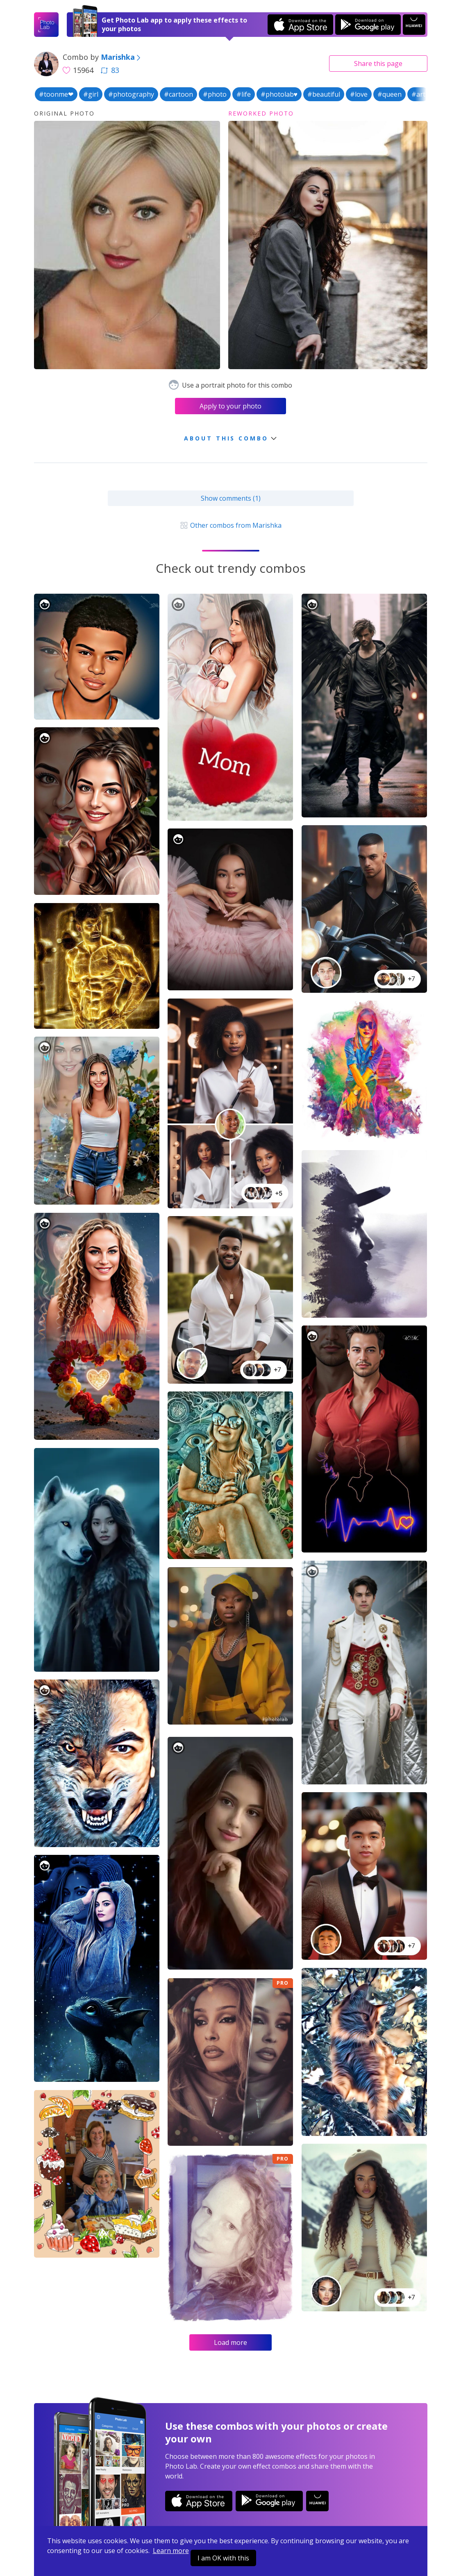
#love (359, 94)
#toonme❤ (56, 94)
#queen (389, 94)
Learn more (171, 2550)
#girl (90, 94)
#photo (215, 94)
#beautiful (323, 94)
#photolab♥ (279, 94)
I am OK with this (223, 2557)
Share (378, 63)
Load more (230, 2342)
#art (418, 94)
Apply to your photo (230, 406)
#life (243, 94)
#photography (131, 94)
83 (110, 70)
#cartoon (178, 94)
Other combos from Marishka (230, 525)
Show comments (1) (231, 498)
